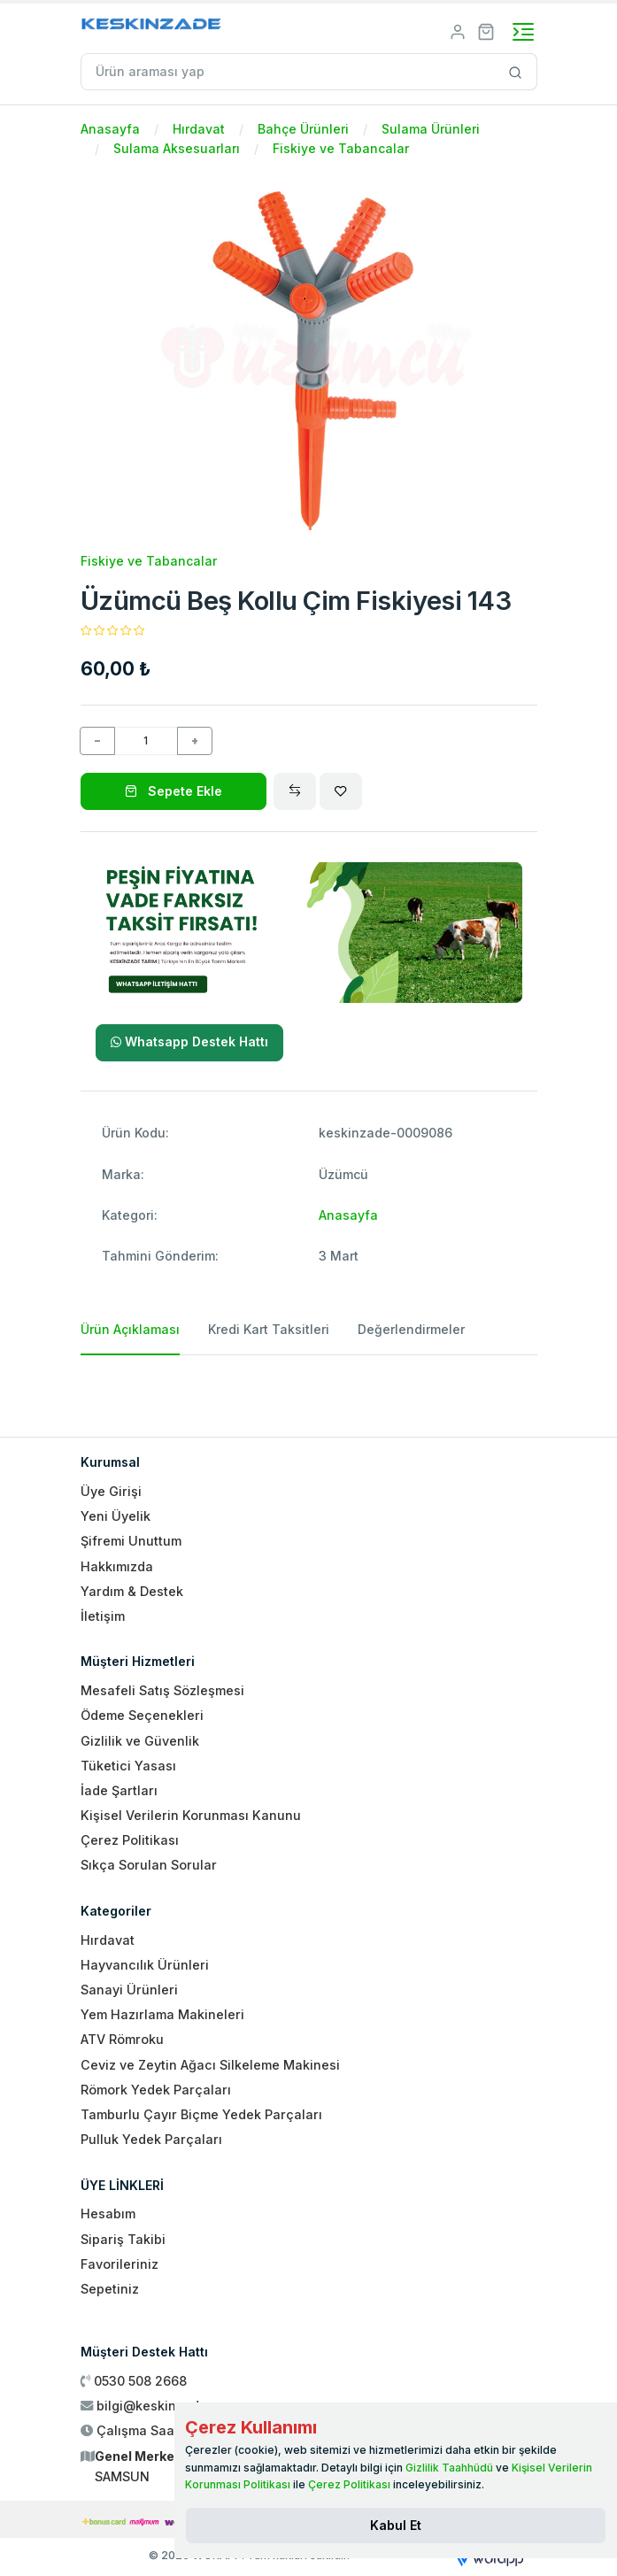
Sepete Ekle (173, 790)
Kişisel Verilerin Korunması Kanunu (191, 1815)
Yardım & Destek (132, 1591)
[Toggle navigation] (523, 32)
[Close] (395, 2525)
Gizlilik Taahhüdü (449, 2467)
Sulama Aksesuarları (176, 148)
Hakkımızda (117, 1566)
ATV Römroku (122, 2039)
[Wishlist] (341, 791)
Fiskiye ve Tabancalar (341, 148)
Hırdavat (199, 128)
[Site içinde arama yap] (515, 71)
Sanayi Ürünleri (129, 1989)
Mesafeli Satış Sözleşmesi (162, 1690)
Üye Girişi (111, 1491)
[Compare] (295, 791)
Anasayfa (110, 128)
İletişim (103, 1615)
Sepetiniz (110, 2288)
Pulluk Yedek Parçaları (151, 2139)
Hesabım (108, 2213)
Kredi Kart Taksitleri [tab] (268, 1329)
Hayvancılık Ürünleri (145, 1964)
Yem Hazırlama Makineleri (162, 2014)
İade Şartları (119, 1790)
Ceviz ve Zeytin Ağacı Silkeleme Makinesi (210, 2064)
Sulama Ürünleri (431, 128)
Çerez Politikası (130, 1839)
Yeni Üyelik (115, 1515)
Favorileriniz (119, 2263)
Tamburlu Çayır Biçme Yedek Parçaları (201, 2114)
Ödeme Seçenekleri (142, 1715)
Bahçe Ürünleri (303, 128)
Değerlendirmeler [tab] (411, 1329)
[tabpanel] (309, 1389)
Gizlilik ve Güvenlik (140, 1740)
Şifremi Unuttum (131, 1540)
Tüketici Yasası (128, 1765)
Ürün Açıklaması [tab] (130, 1329)
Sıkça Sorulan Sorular (149, 1864)
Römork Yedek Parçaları (156, 2089)
